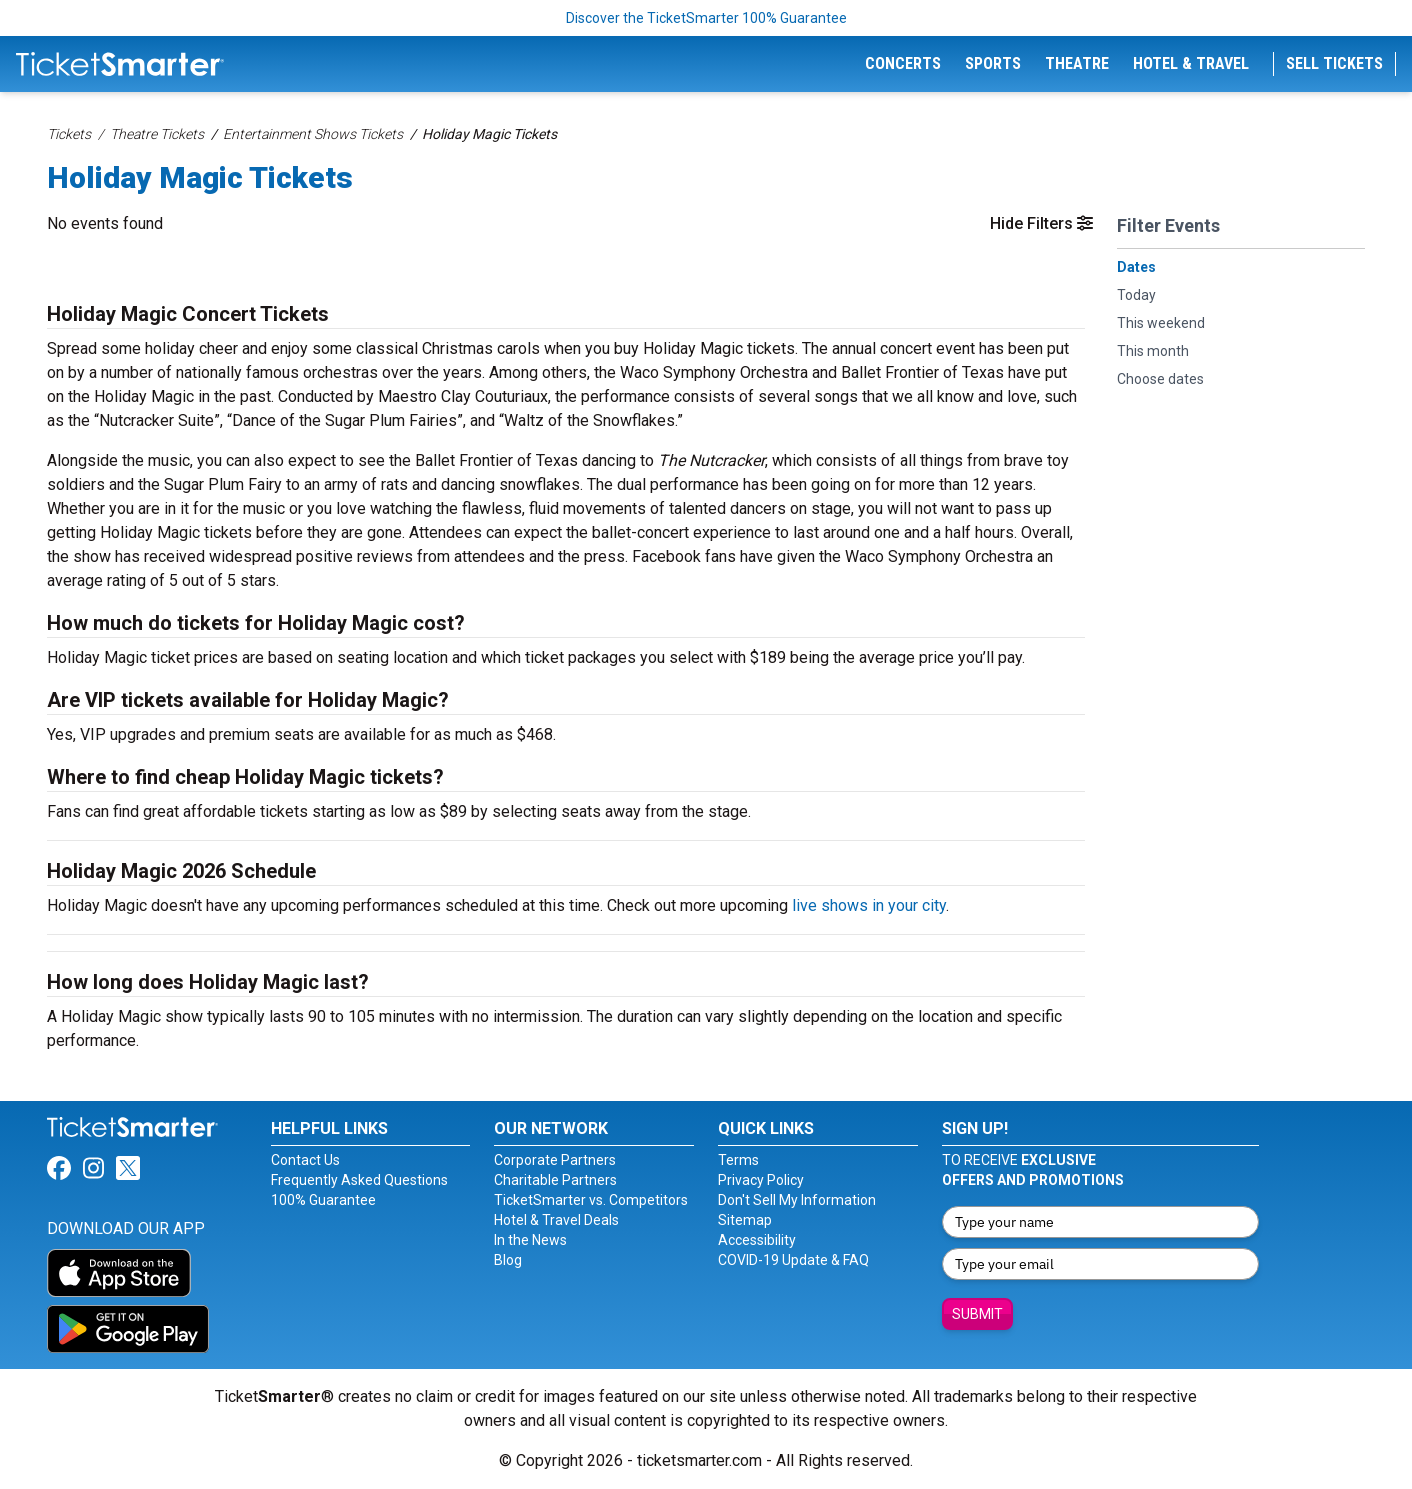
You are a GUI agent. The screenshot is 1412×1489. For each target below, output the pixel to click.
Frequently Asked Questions (359, 1180)
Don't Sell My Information (797, 1200)
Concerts (903, 63)
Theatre (1077, 63)
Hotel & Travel (1191, 63)
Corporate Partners (555, 1160)
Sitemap (745, 1220)
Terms (738, 1160)
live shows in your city (869, 905)
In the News (530, 1240)
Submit (977, 1314)
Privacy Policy (761, 1180)
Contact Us (305, 1160)
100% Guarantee (323, 1200)
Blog (508, 1260)
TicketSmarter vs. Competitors (591, 1200)
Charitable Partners (555, 1180)
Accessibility (757, 1240)
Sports (993, 63)
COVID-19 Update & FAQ (793, 1260)
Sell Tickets (1334, 63)
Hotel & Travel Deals (556, 1220)
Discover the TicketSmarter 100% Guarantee (706, 18)
